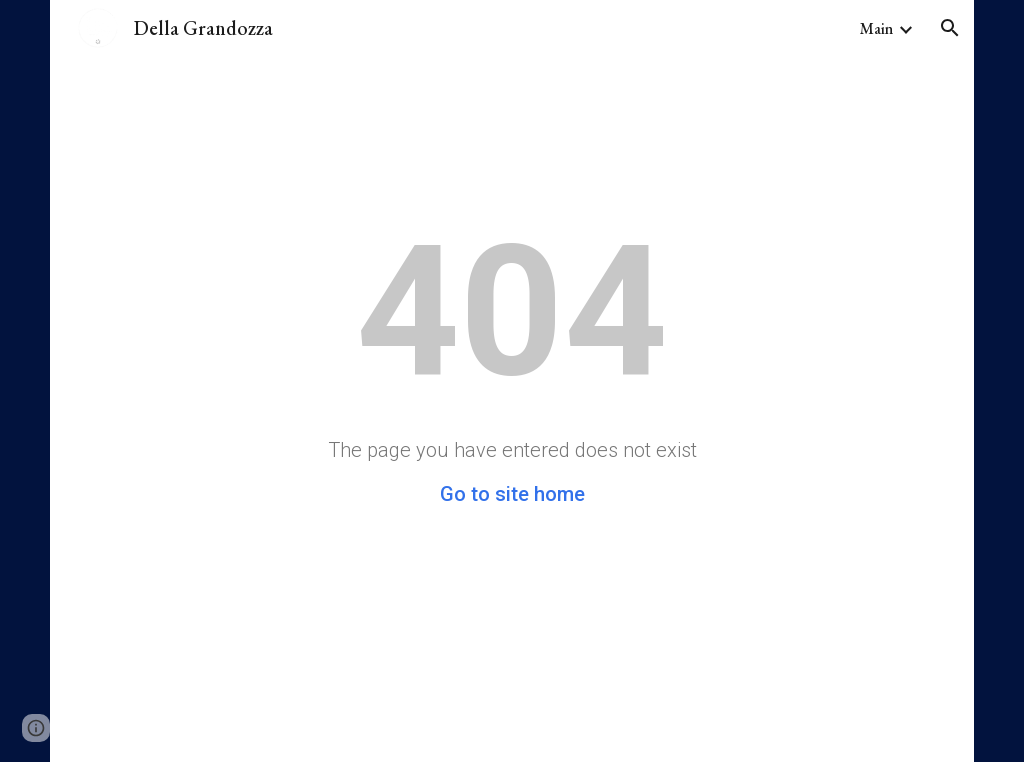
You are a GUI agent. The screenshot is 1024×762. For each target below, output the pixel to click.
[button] (950, 28)
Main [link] (876, 28)
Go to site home (512, 494)
